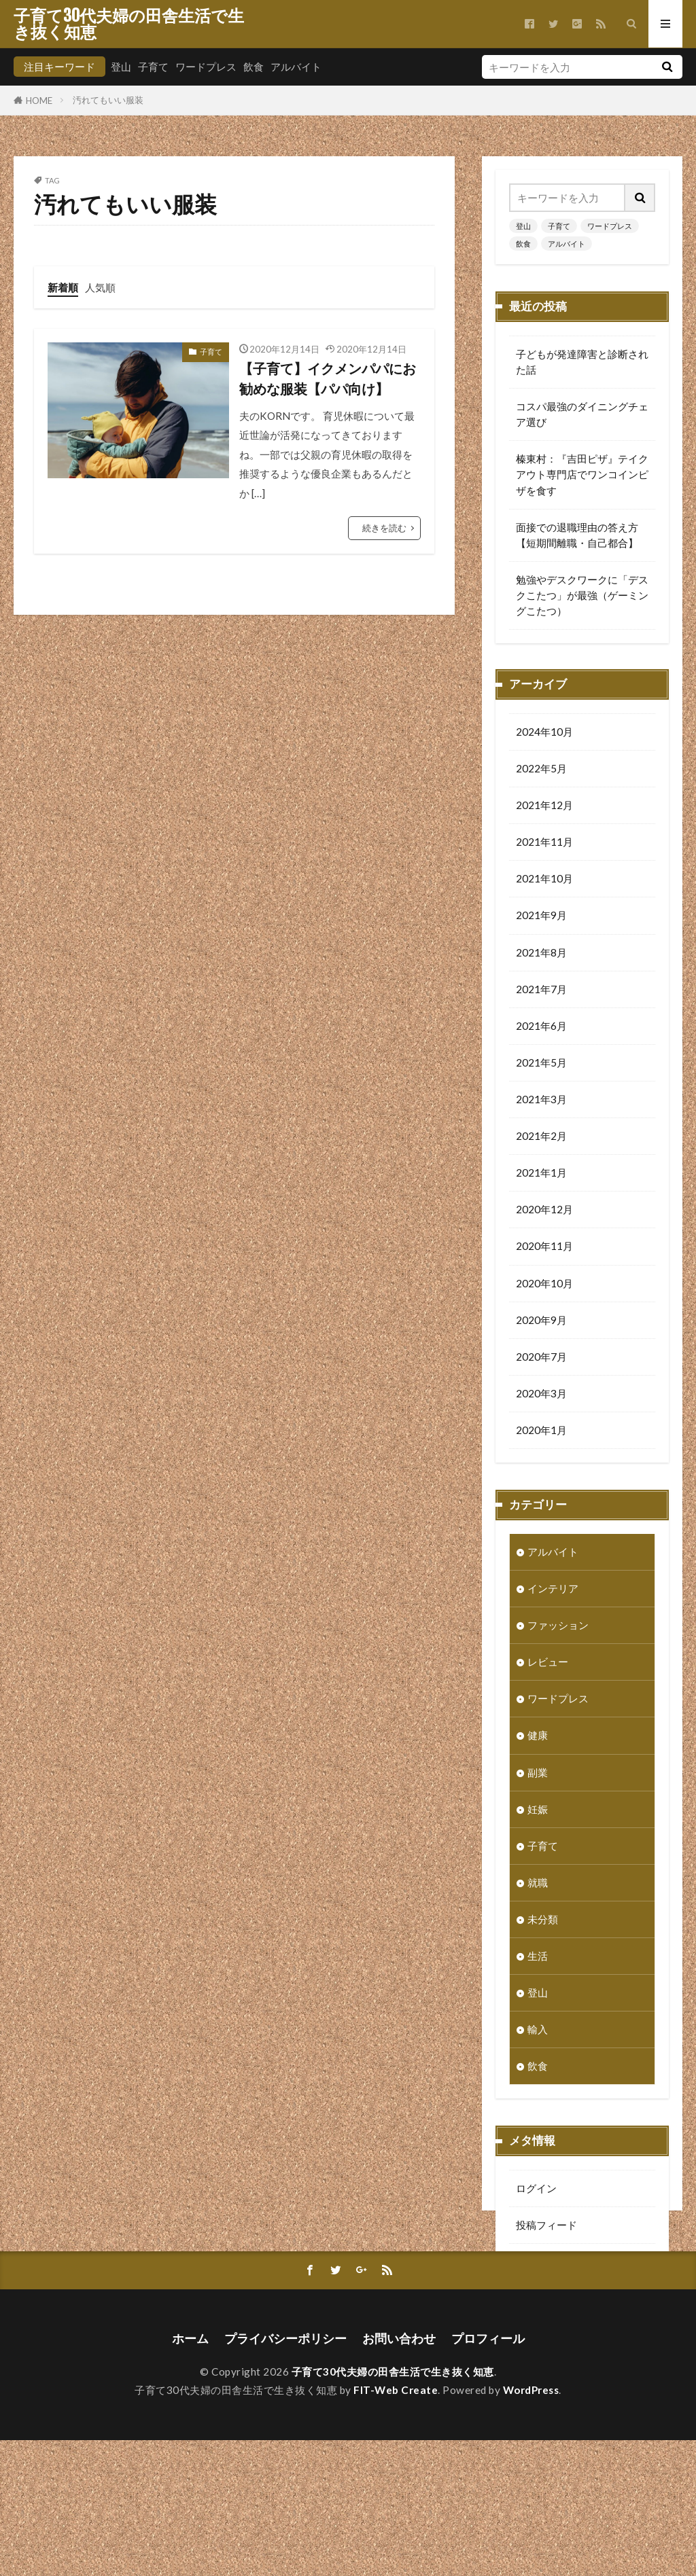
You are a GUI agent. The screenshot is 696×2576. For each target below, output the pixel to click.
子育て (153, 66)
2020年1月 (541, 1431)
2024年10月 (544, 733)
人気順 (100, 287)
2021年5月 (541, 1064)
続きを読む (384, 527)
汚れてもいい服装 (108, 99)
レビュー (547, 1663)
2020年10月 (544, 1284)
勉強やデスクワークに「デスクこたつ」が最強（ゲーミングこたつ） (582, 595)
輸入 (537, 2030)
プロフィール (488, 2474)
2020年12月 (544, 1210)
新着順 (63, 287)
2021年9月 (541, 916)
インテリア (552, 1590)
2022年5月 (541, 770)
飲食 (253, 66)
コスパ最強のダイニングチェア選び (582, 414)
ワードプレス (206, 66)
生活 (537, 1957)
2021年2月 (541, 1137)
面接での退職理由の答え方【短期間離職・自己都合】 (577, 535)
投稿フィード (546, 2226)
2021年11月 (544, 843)
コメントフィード (556, 2263)
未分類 (542, 1920)
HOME (39, 100)
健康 (537, 1736)
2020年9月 (541, 1321)
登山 (121, 66)
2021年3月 (541, 1100)
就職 (537, 1884)
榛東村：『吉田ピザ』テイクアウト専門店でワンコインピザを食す (582, 474)
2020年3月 (541, 1395)
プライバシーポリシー (285, 2474)
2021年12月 (544, 806)
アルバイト (296, 66)
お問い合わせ (399, 2474)
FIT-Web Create (395, 2526)
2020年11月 (544, 1247)
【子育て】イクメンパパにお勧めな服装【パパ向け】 (327, 378)
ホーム (190, 2474)
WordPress (531, 2526)
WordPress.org (551, 2300)
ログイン (536, 2189)
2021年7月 (541, 990)
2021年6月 (541, 1027)
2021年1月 (541, 1174)
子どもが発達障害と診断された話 (582, 362)
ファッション (558, 1626)
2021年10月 (544, 880)
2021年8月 (541, 954)
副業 (537, 1774)
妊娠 (537, 1810)
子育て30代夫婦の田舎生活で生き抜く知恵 (129, 23)
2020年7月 (541, 1358)
